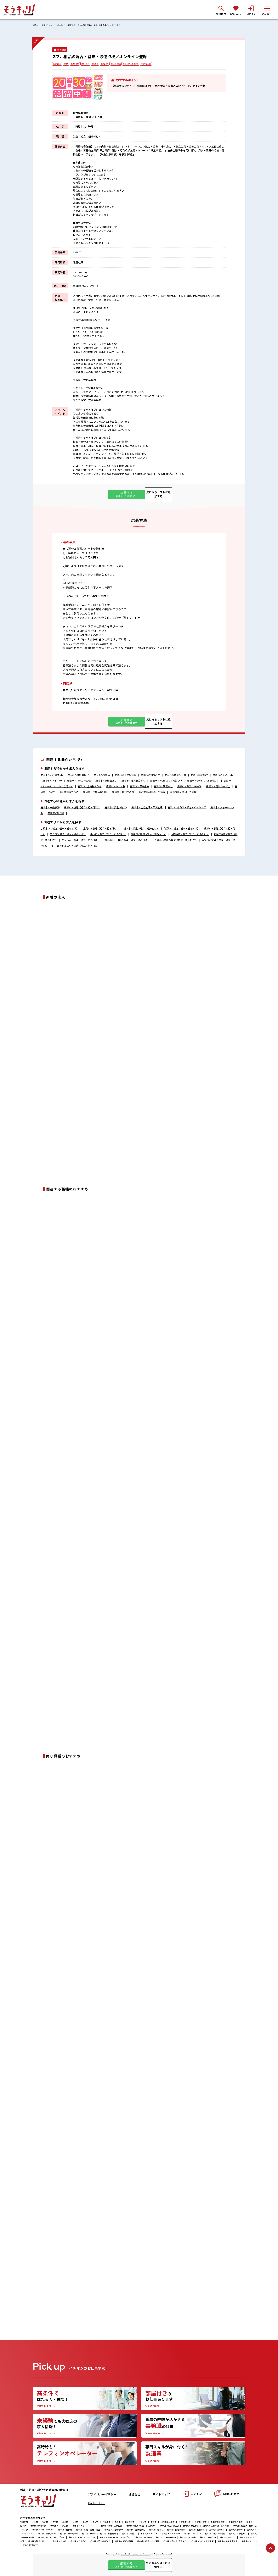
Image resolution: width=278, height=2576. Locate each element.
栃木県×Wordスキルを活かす (51, 2549)
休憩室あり (121, 64)
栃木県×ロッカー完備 (215, 2545)
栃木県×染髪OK (129, 2545)
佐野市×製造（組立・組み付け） (192, 835)
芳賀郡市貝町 (185, 2534)
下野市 (154, 2534)
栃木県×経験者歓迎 (136, 2541)
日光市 (75, 2534)
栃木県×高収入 (156, 2541)
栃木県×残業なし (228, 2549)
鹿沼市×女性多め (111, 792)
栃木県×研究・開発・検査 (88, 2541)
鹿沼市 (79, 24)
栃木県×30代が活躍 (124, 2553)
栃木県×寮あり (89, 2545)
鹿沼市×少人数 (87, 792)
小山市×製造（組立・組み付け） (125, 840)
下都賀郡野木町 (235, 2534)
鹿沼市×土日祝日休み (115, 787)
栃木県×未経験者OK (113, 2541)
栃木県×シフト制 (188, 2549)
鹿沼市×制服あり (158, 775)
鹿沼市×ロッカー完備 (96, 781)
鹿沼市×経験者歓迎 (81, 775)
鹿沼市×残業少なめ (184, 775)
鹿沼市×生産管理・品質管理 (155, 813)
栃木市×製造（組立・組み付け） (149, 835)
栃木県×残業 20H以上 (38, 2553)
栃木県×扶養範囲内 (109, 2545)
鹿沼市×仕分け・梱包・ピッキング (197, 813)
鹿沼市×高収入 (106, 775)
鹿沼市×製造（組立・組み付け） (85, 813)
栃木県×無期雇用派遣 (228, 2553)
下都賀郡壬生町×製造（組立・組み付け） (125, 852)
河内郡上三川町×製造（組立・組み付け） (161, 846)
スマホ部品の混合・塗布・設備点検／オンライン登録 (116, 24)
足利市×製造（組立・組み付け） (105, 835)
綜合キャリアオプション (46, 24)
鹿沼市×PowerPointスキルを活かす (76, 787)
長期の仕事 (82, 64)
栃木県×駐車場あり (69, 2545)
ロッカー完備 (136, 64)
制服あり (108, 64)
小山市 (85, 2534)
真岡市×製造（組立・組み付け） (169, 840)
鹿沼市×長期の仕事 (131, 775)
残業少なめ (95, 64)
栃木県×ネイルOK (192, 2545)
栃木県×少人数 (59, 2553)
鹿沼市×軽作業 (70, 819)
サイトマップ (168, 2505)
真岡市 (96, 2534)
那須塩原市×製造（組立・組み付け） (64, 846)
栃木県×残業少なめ (47, 2545)
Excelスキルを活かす (155, 64)
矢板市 (118, 2534)
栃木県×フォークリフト (43, 2541)
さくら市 (143, 2534)
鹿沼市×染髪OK (210, 775)
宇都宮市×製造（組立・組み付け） (61, 835)
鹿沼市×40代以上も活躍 (199, 792)
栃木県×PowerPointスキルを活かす (116, 2549)
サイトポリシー (98, 2514)
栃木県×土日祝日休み (166, 2549)
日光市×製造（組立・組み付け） (82, 840)
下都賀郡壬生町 (217, 2534)
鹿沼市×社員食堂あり (154, 781)
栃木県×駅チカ (236, 2541)
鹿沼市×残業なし (194, 787)
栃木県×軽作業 (65, 2541)
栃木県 (67, 24)
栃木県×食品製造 (191, 2537)
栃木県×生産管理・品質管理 (216, 2537)
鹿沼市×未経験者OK (53, 775)
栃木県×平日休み (208, 2549)
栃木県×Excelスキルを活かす (82, 2549)
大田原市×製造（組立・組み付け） (213, 840)
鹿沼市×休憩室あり (124, 781)
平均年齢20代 (175, 64)
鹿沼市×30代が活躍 (168, 792)
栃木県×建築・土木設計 (111, 2537)
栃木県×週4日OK (144, 2549)
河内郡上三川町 (168, 2534)
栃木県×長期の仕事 (176, 2541)
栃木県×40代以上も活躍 (148, 2553)
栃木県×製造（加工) (169, 2537)
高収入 (70, 64)
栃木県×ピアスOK (149, 2545)
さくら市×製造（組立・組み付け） (111, 846)
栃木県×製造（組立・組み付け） (141, 2537)
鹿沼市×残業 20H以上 (61, 792)
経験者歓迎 (58, 64)
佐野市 (55, 2534)
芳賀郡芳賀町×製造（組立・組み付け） (73, 852)
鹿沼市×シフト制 (143, 787)
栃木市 (45, 2534)
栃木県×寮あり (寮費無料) (175, 2553)
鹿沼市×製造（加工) (121, 813)
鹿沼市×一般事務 (51, 813)
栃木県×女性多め (78, 2553)
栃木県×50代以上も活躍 (202, 2553)
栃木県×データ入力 (59, 2537)
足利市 (35, 2534)
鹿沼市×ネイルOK (67, 781)
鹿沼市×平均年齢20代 (139, 792)
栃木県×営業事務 (38, 2537)
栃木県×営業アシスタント (84, 2537)
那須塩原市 (129, 2534)
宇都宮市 (24, 2534)
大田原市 (107, 2534)
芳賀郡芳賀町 (201, 2534)
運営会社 (139, 2505)
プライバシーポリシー (104, 2505)
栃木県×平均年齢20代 (100, 2553)
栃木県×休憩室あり (238, 2545)
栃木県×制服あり (197, 2541)
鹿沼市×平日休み (168, 787)
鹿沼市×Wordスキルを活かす (189, 781)
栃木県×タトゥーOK (171, 2545)
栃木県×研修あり (217, 2541)
